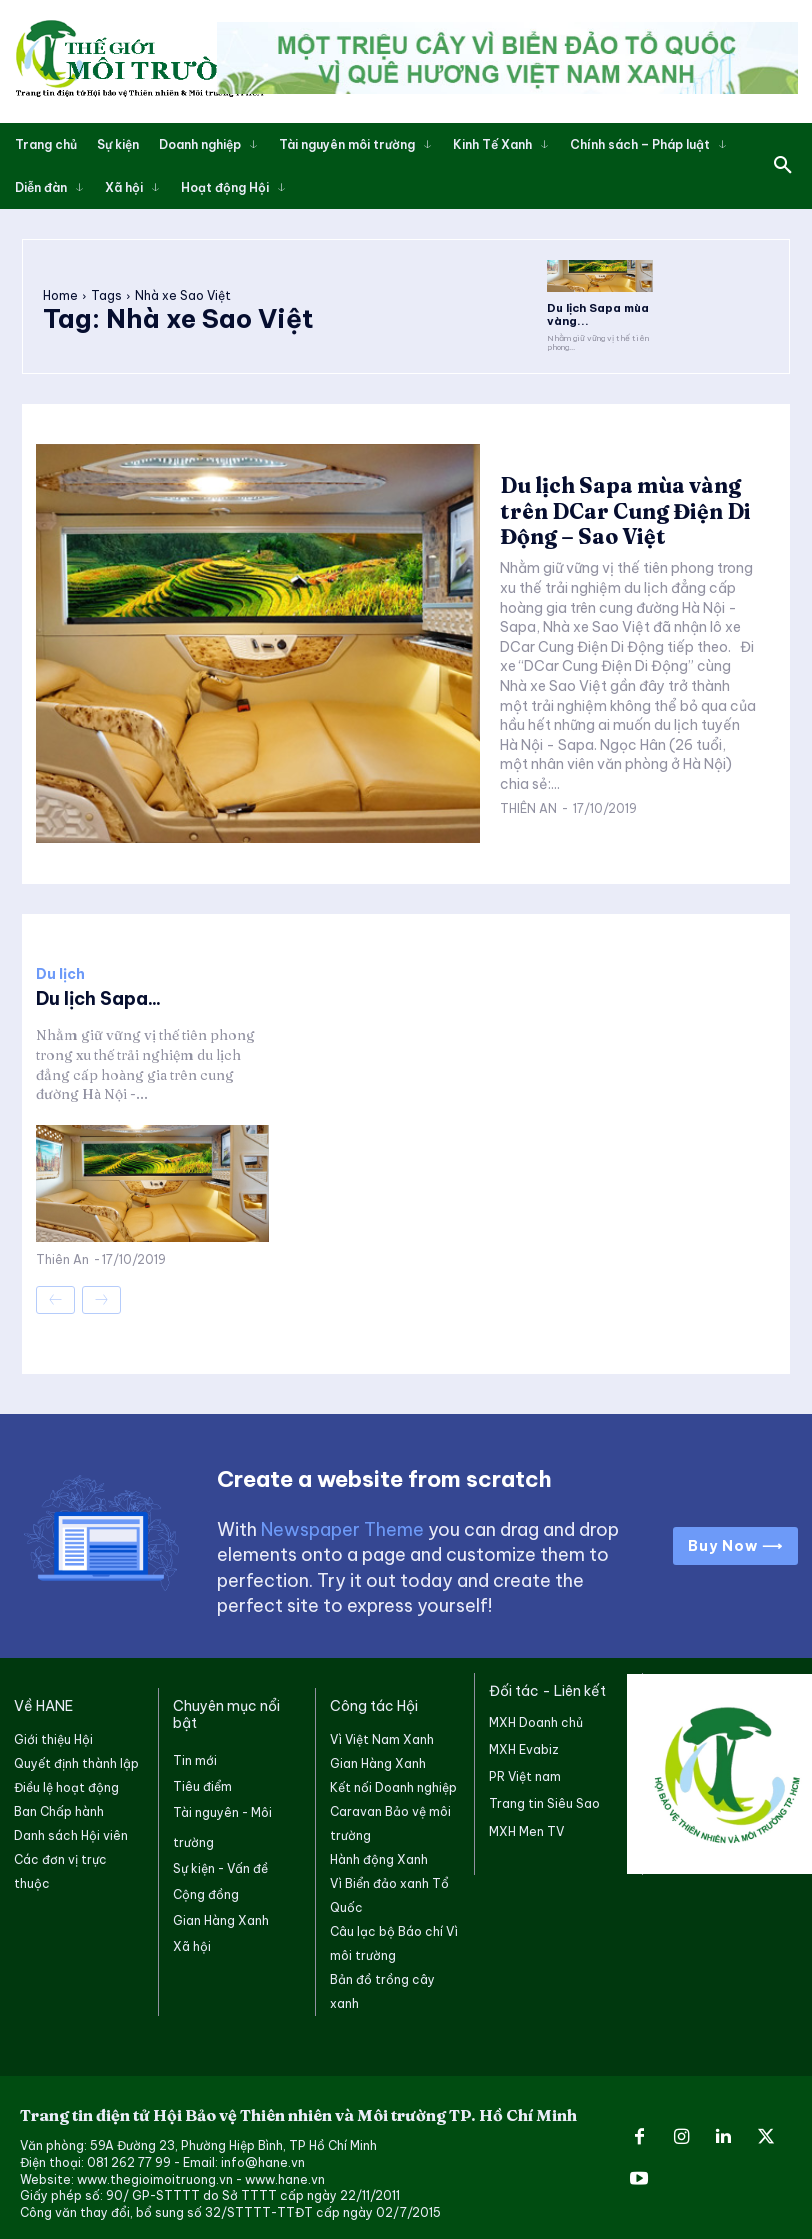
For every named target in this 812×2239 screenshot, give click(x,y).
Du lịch (60, 972)
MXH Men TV (526, 1828)
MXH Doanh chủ (536, 1719)
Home (60, 293)
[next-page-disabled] (101, 1297)
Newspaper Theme (342, 1527)
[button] (783, 166)
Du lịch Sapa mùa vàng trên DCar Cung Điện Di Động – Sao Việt (618, 507)
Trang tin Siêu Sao (544, 1801)
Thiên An (528, 803)
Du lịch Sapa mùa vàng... (592, 313)
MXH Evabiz (524, 1746)
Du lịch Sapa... (98, 996)
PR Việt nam (525, 1773)
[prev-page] (55, 1297)
